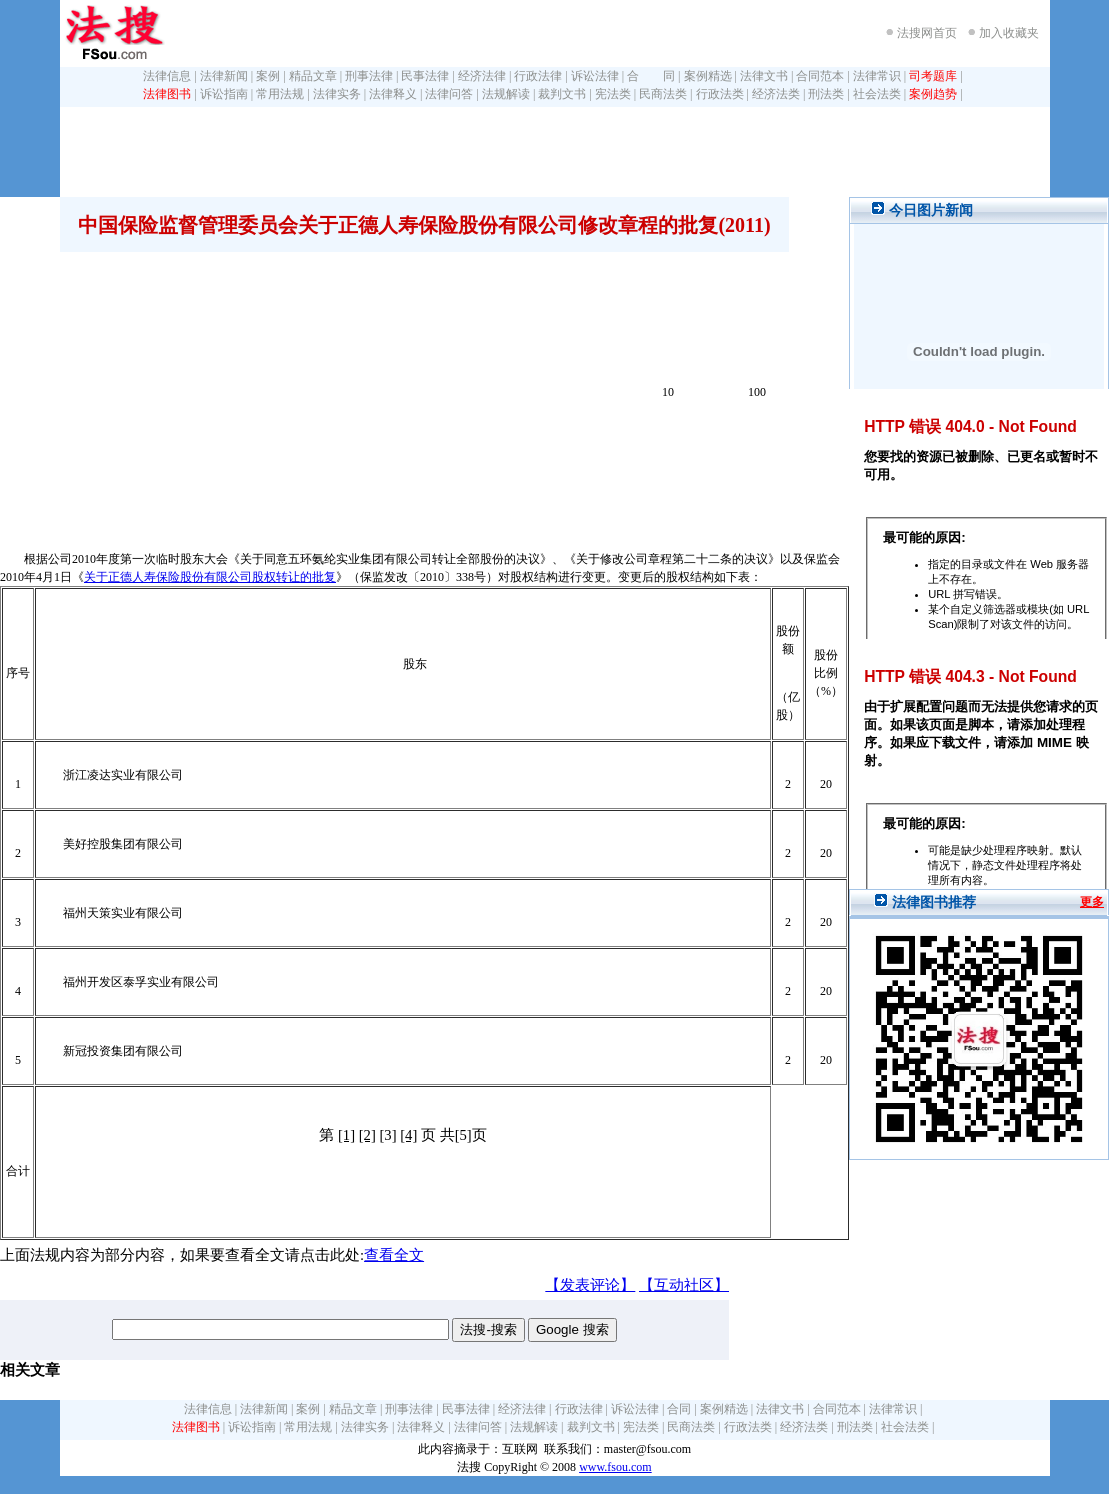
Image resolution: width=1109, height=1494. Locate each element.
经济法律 (482, 76)
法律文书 (764, 76)
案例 (268, 76)
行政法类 (720, 94)
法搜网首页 (927, 33)
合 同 (651, 76)
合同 (679, 1409)
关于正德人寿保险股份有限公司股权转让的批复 (210, 577)
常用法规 (280, 94)
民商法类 (663, 94)
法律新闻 (224, 76)
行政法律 (538, 76)
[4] (408, 1135)
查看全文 (394, 1255)
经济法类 (776, 94)
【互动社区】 (684, 1285)
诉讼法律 (595, 76)
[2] (367, 1135)
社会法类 (877, 94)
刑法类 (826, 94)
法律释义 (393, 94)
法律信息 (167, 76)
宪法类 (613, 94)
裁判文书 (562, 94)
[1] (346, 1135)
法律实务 (337, 94)
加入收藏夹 (1009, 33)
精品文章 (313, 76)
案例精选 (708, 76)
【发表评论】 (590, 1285)
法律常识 (877, 76)
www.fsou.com (615, 1467)
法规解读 (506, 94)
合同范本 (820, 76)
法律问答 (449, 94)
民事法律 (425, 76)
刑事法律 (369, 76)
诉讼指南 (224, 94)
